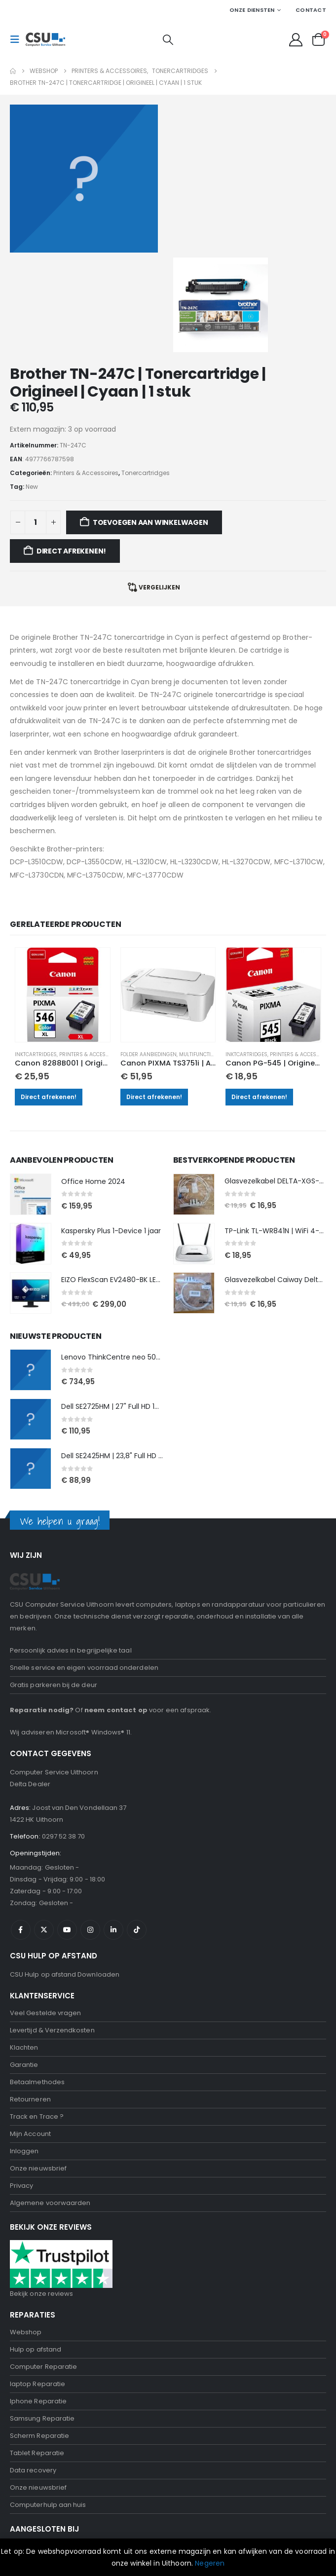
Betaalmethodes (37, 1977)
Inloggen (24, 2046)
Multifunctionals (203, 950)
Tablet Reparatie (37, 2348)
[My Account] (296, 39)
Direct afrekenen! (48, 992)
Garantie (24, 1959)
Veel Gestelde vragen (45, 1908)
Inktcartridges (36, 950)
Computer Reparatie (43, 2261)
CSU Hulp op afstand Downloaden (64, 1869)
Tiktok (137, 1825)
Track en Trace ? (37, 2011)
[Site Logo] (45, 39)
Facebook (21, 1825)
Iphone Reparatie (38, 2296)
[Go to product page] (62, 890)
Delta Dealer (30, 1679)
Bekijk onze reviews (41, 2188)
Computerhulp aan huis (48, 2399)
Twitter (44, 1825)
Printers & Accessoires (91, 950)
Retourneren (30, 1994)
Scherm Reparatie (39, 2330)
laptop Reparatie (37, 2278)
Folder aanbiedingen (148, 950)
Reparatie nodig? (42, 1605)
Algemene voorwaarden (50, 2097)
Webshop (25, 2227)
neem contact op (116, 1605)
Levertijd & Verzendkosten (52, 1925)
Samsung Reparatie (42, 2313)
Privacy (21, 2080)
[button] (18, 39)
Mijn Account (30, 2028)
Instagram (90, 1825)
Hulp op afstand (35, 2244)
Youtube (67, 1825)
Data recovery (33, 2365)
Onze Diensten (252, 10)
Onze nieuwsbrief (38, 2063)
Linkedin (113, 1825)
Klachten (24, 1942)
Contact (311, 10)
